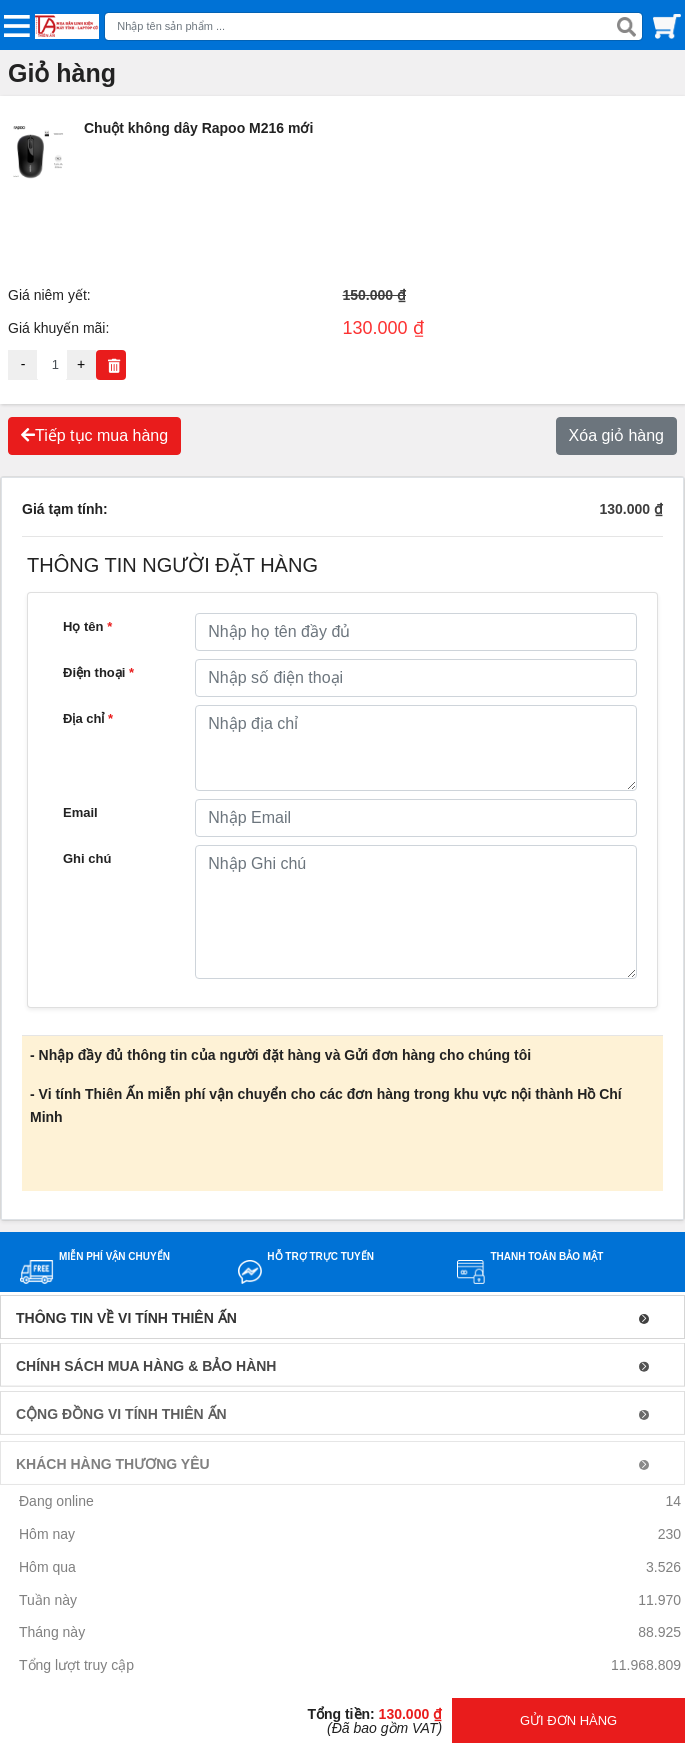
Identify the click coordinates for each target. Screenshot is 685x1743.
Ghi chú (87, 858)
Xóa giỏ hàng (616, 435)
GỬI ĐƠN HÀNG (568, 1720)
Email (80, 812)
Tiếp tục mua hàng (94, 435)
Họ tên (87, 626)
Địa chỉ (88, 718)
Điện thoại (98, 672)
